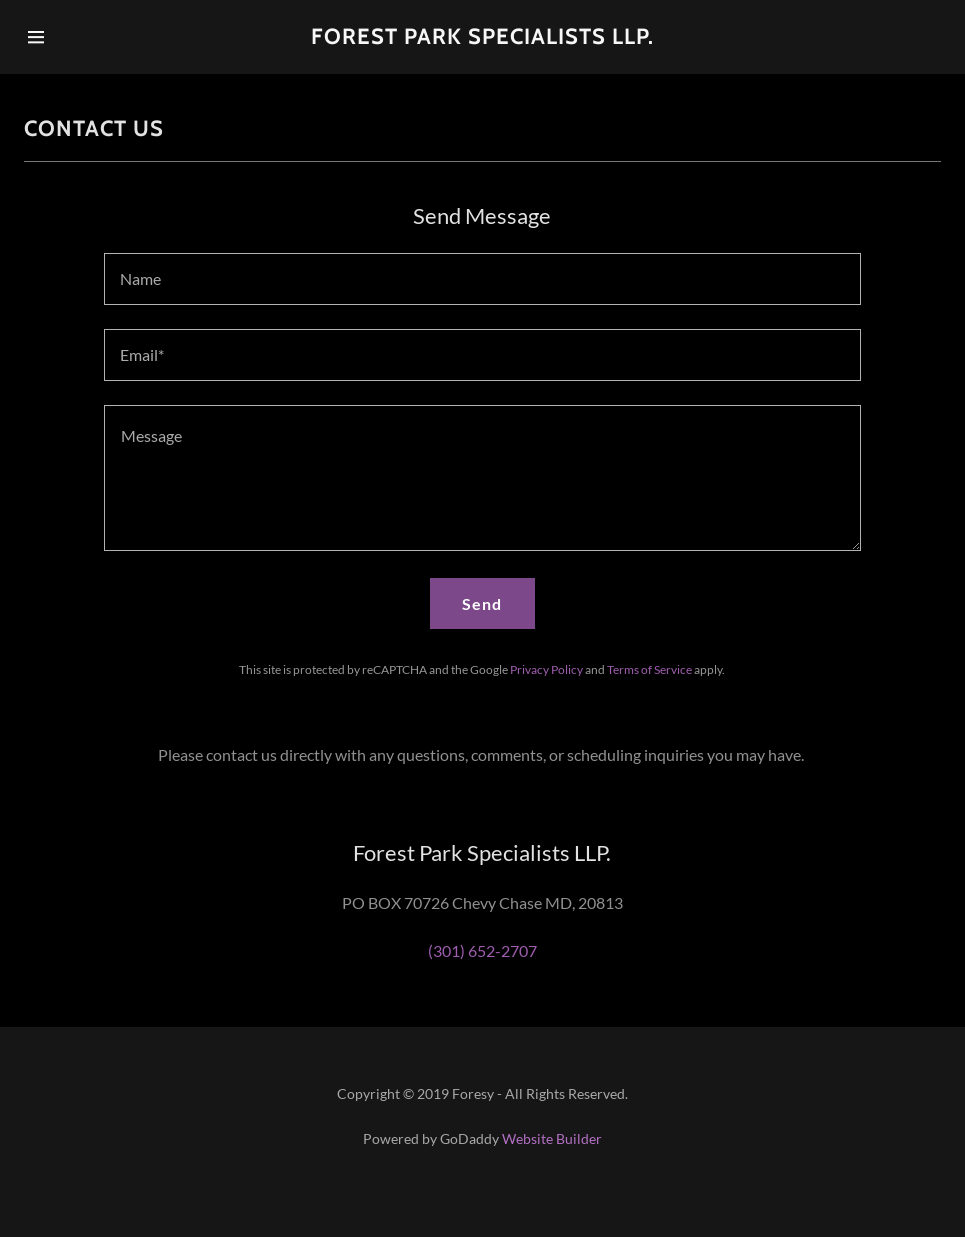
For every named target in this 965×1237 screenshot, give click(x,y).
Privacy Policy (546, 669)
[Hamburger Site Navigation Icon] (72, 37)
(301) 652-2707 (482, 950)
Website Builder (552, 1138)
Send (482, 603)
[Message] (482, 478)
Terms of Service (649, 669)
